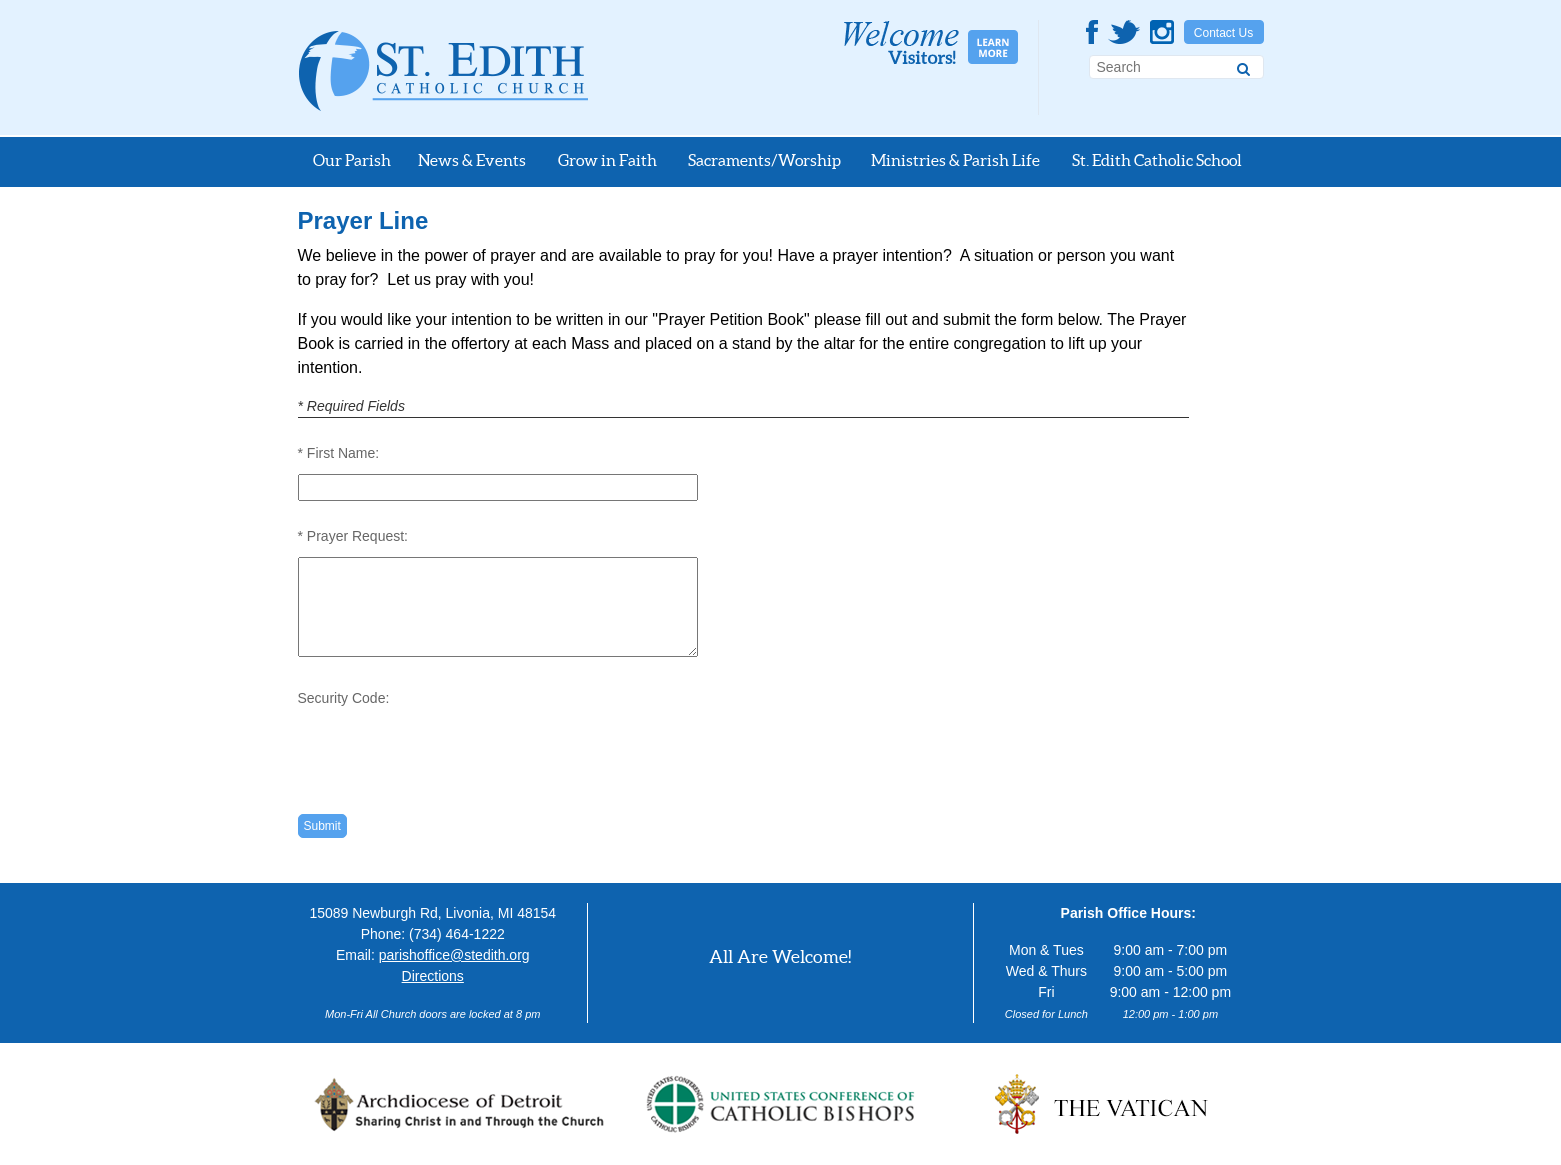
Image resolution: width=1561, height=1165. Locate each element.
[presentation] (450, 750)
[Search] (1243, 66)
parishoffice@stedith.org (454, 955)
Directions (433, 976)
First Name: (343, 453)
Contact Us (1223, 33)
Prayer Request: (357, 536)
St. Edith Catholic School (1157, 160)
